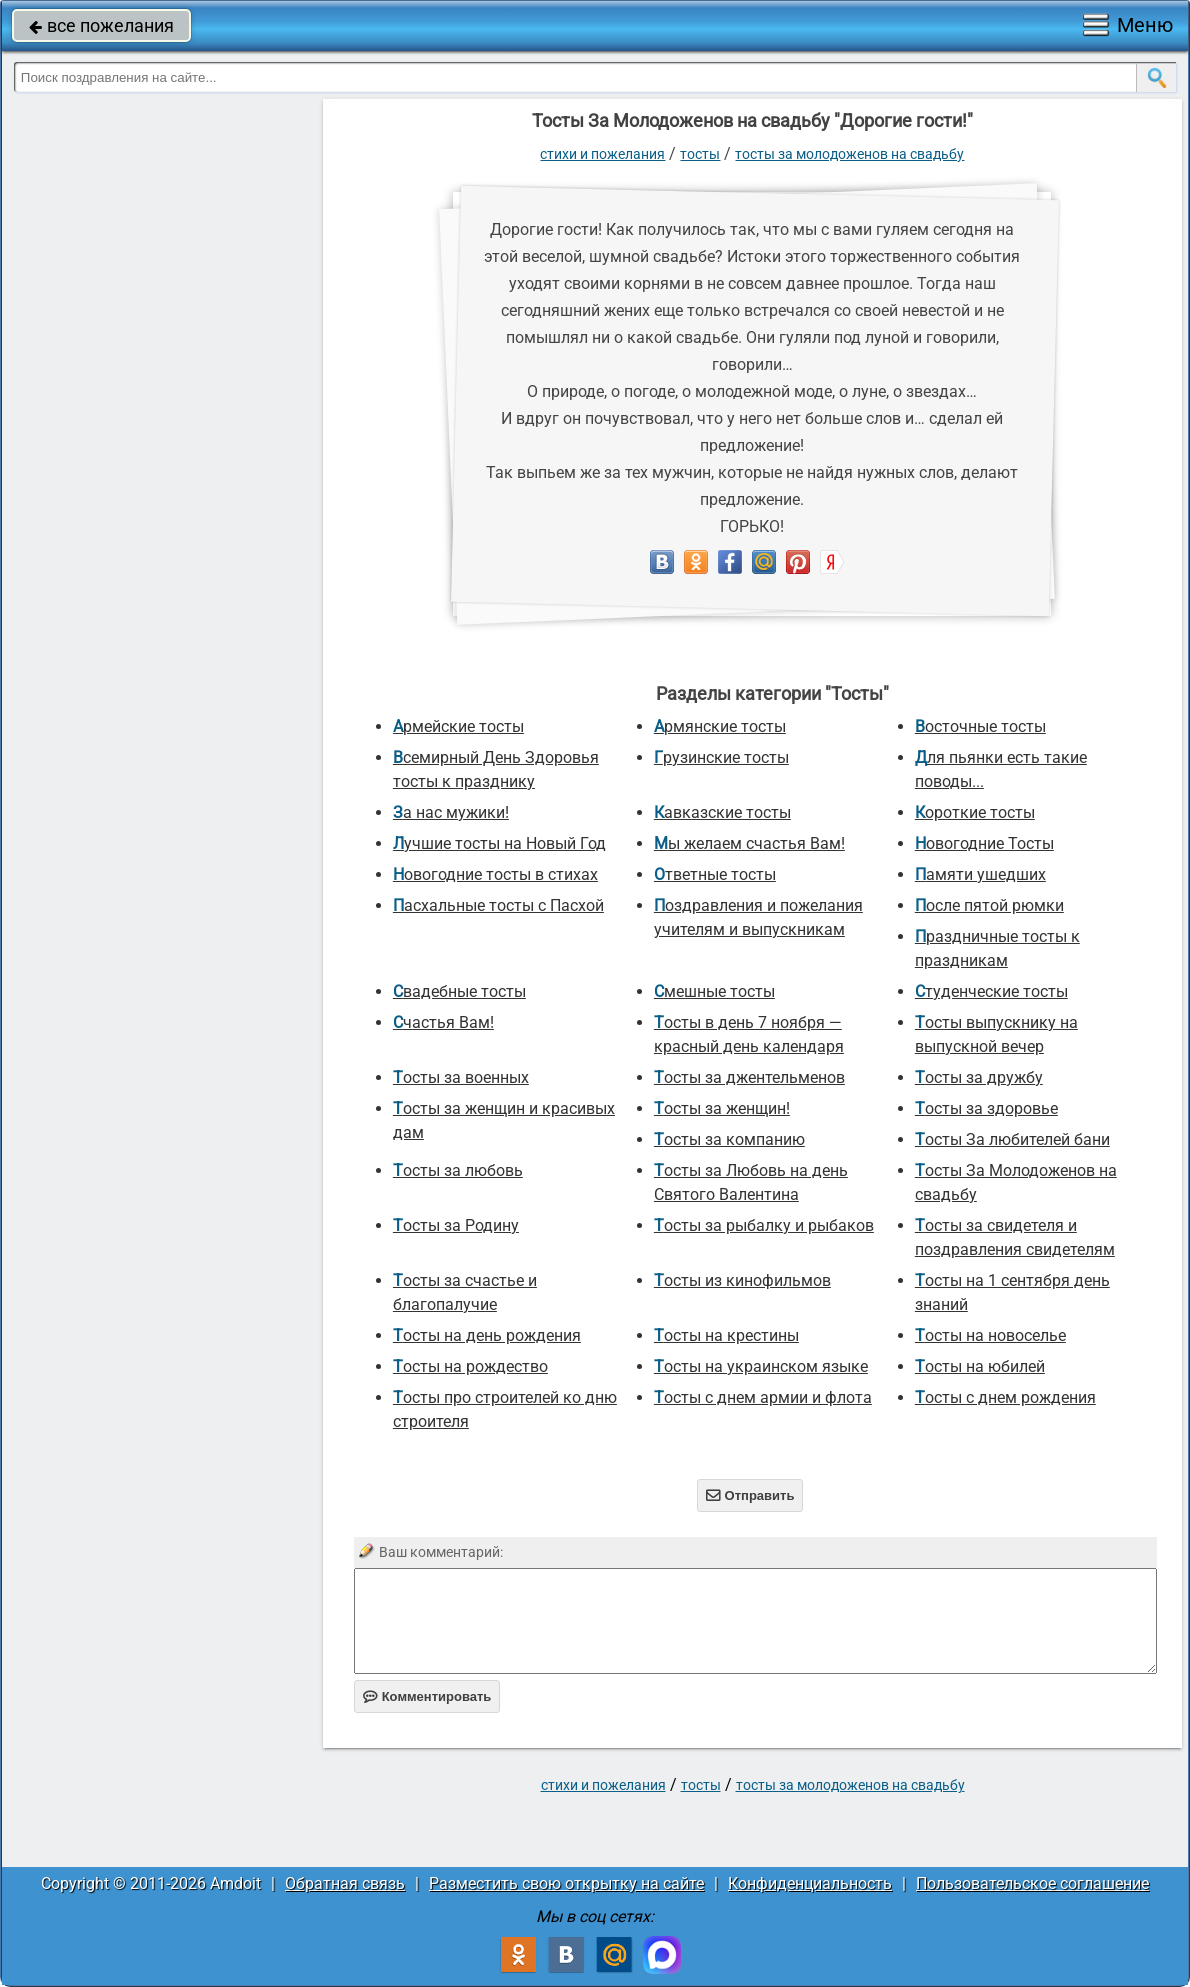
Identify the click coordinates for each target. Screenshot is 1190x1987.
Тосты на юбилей (980, 1366)
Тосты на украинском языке (761, 1366)
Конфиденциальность (810, 1883)
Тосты (700, 154)
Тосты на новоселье (990, 1335)
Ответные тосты (715, 874)
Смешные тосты (714, 991)
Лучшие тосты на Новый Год (499, 843)
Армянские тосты (720, 726)
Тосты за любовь (458, 1170)
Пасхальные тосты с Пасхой (498, 905)
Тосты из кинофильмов (742, 1280)
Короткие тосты (975, 812)
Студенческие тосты (991, 991)
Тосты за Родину (456, 1225)
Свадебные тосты (459, 991)
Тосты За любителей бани (1012, 1139)
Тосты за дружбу (979, 1077)
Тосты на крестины (726, 1335)
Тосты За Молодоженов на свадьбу (849, 154)
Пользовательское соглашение (1032, 1883)
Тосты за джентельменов (749, 1077)
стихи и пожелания (602, 154)
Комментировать (427, 1696)
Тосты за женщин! (722, 1108)
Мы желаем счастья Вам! (749, 843)
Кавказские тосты (722, 812)
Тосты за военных (461, 1077)
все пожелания (101, 25)
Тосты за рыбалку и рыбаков (764, 1225)
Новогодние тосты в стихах (495, 874)
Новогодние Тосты (984, 843)
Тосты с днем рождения (1005, 1397)
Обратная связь (345, 1883)
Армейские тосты (458, 726)
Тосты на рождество (470, 1366)
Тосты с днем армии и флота (763, 1397)
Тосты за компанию (729, 1139)
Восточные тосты (980, 726)
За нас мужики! (451, 812)
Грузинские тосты (721, 757)
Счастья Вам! (443, 1022)
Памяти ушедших (980, 874)
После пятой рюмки (989, 905)
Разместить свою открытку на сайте (566, 1883)
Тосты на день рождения (487, 1335)
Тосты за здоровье (986, 1108)
